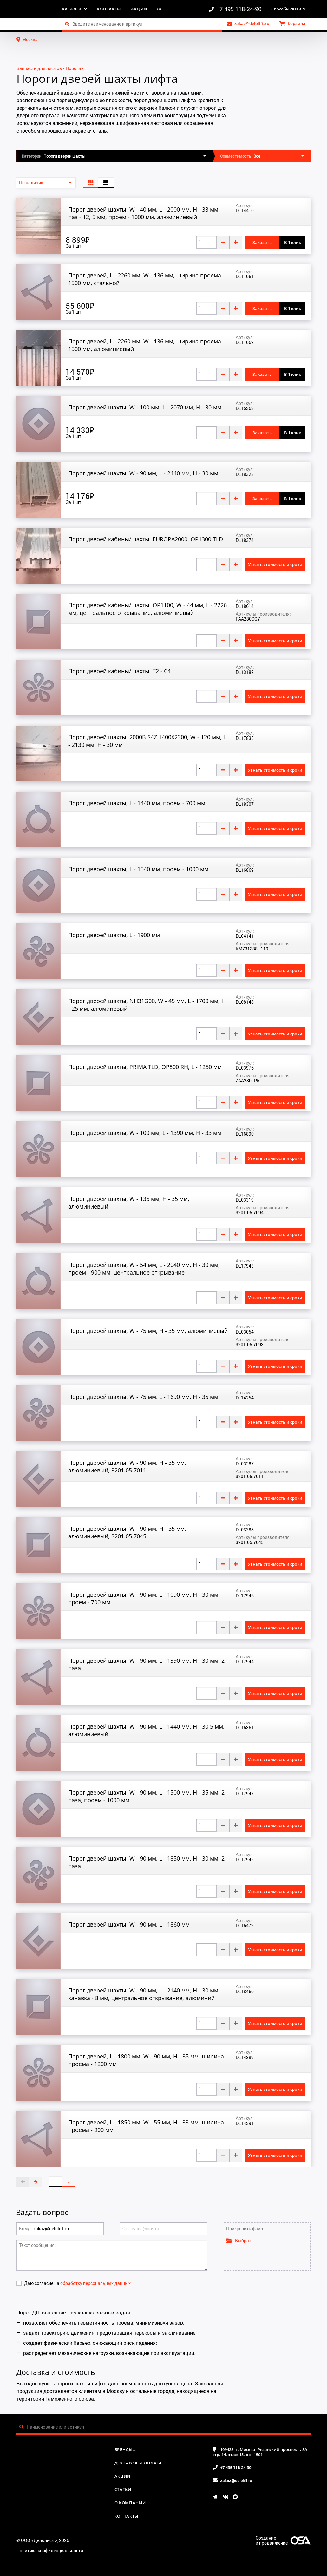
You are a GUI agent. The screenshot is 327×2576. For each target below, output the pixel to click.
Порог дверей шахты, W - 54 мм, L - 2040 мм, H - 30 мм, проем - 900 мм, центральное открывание (144, 1268)
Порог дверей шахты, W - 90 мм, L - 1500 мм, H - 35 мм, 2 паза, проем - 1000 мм (146, 1796)
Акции (139, 9)
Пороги (73, 68)
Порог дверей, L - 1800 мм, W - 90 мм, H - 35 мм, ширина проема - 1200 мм (146, 2060)
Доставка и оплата (138, 2463)
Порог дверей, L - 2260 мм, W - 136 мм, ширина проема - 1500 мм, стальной (146, 279)
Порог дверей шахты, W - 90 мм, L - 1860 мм (129, 1924)
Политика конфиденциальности (49, 2550)
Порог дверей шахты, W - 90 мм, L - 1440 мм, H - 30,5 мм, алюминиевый (146, 1730)
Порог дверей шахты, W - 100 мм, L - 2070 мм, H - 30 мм (144, 407)
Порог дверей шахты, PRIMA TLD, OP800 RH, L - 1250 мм (145, 1067)
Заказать (262, 242)
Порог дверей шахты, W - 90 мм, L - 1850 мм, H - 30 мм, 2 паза (146, 1862)
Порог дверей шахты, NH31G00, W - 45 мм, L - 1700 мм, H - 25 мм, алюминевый (147, 1004)
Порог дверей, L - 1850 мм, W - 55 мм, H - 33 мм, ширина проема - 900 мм (146, 2126)
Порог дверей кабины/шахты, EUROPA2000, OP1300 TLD (145, 539)
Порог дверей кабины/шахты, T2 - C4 (119, 671)
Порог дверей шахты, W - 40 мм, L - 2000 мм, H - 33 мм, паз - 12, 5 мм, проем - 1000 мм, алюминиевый (144, 213)
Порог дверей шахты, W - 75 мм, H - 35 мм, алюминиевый (148, 1330)
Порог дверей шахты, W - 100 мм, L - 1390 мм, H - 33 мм (144, 1133)
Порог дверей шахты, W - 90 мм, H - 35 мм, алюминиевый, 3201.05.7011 (127, 1466)
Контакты (109, 9)
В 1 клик (292, 242)
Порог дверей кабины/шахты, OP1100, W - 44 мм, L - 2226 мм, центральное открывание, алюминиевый (147, 608)
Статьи (122, 2489)
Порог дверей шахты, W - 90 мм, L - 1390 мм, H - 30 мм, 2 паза (146, 1664)
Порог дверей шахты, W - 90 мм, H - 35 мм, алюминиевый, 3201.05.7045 (127, 1532)
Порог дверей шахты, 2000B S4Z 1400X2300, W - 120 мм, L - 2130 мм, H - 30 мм (147, 740)
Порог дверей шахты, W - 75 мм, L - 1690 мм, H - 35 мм (143, 1396)
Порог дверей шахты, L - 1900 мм (114, 935)
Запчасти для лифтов (39, 68)
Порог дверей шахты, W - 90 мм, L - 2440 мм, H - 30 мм (143, 473)
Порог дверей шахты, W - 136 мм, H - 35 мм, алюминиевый (128, 1202)
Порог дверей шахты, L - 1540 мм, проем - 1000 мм (138, 869)
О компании (130, 2503)
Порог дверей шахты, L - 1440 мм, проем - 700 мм (136, 803)
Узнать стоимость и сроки (275, 564)
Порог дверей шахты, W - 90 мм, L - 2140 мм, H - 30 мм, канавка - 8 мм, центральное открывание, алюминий (144, 1994)
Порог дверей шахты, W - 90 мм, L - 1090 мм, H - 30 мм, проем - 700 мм (144, 1598)
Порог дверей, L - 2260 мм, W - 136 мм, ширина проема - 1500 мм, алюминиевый (146, 345)
